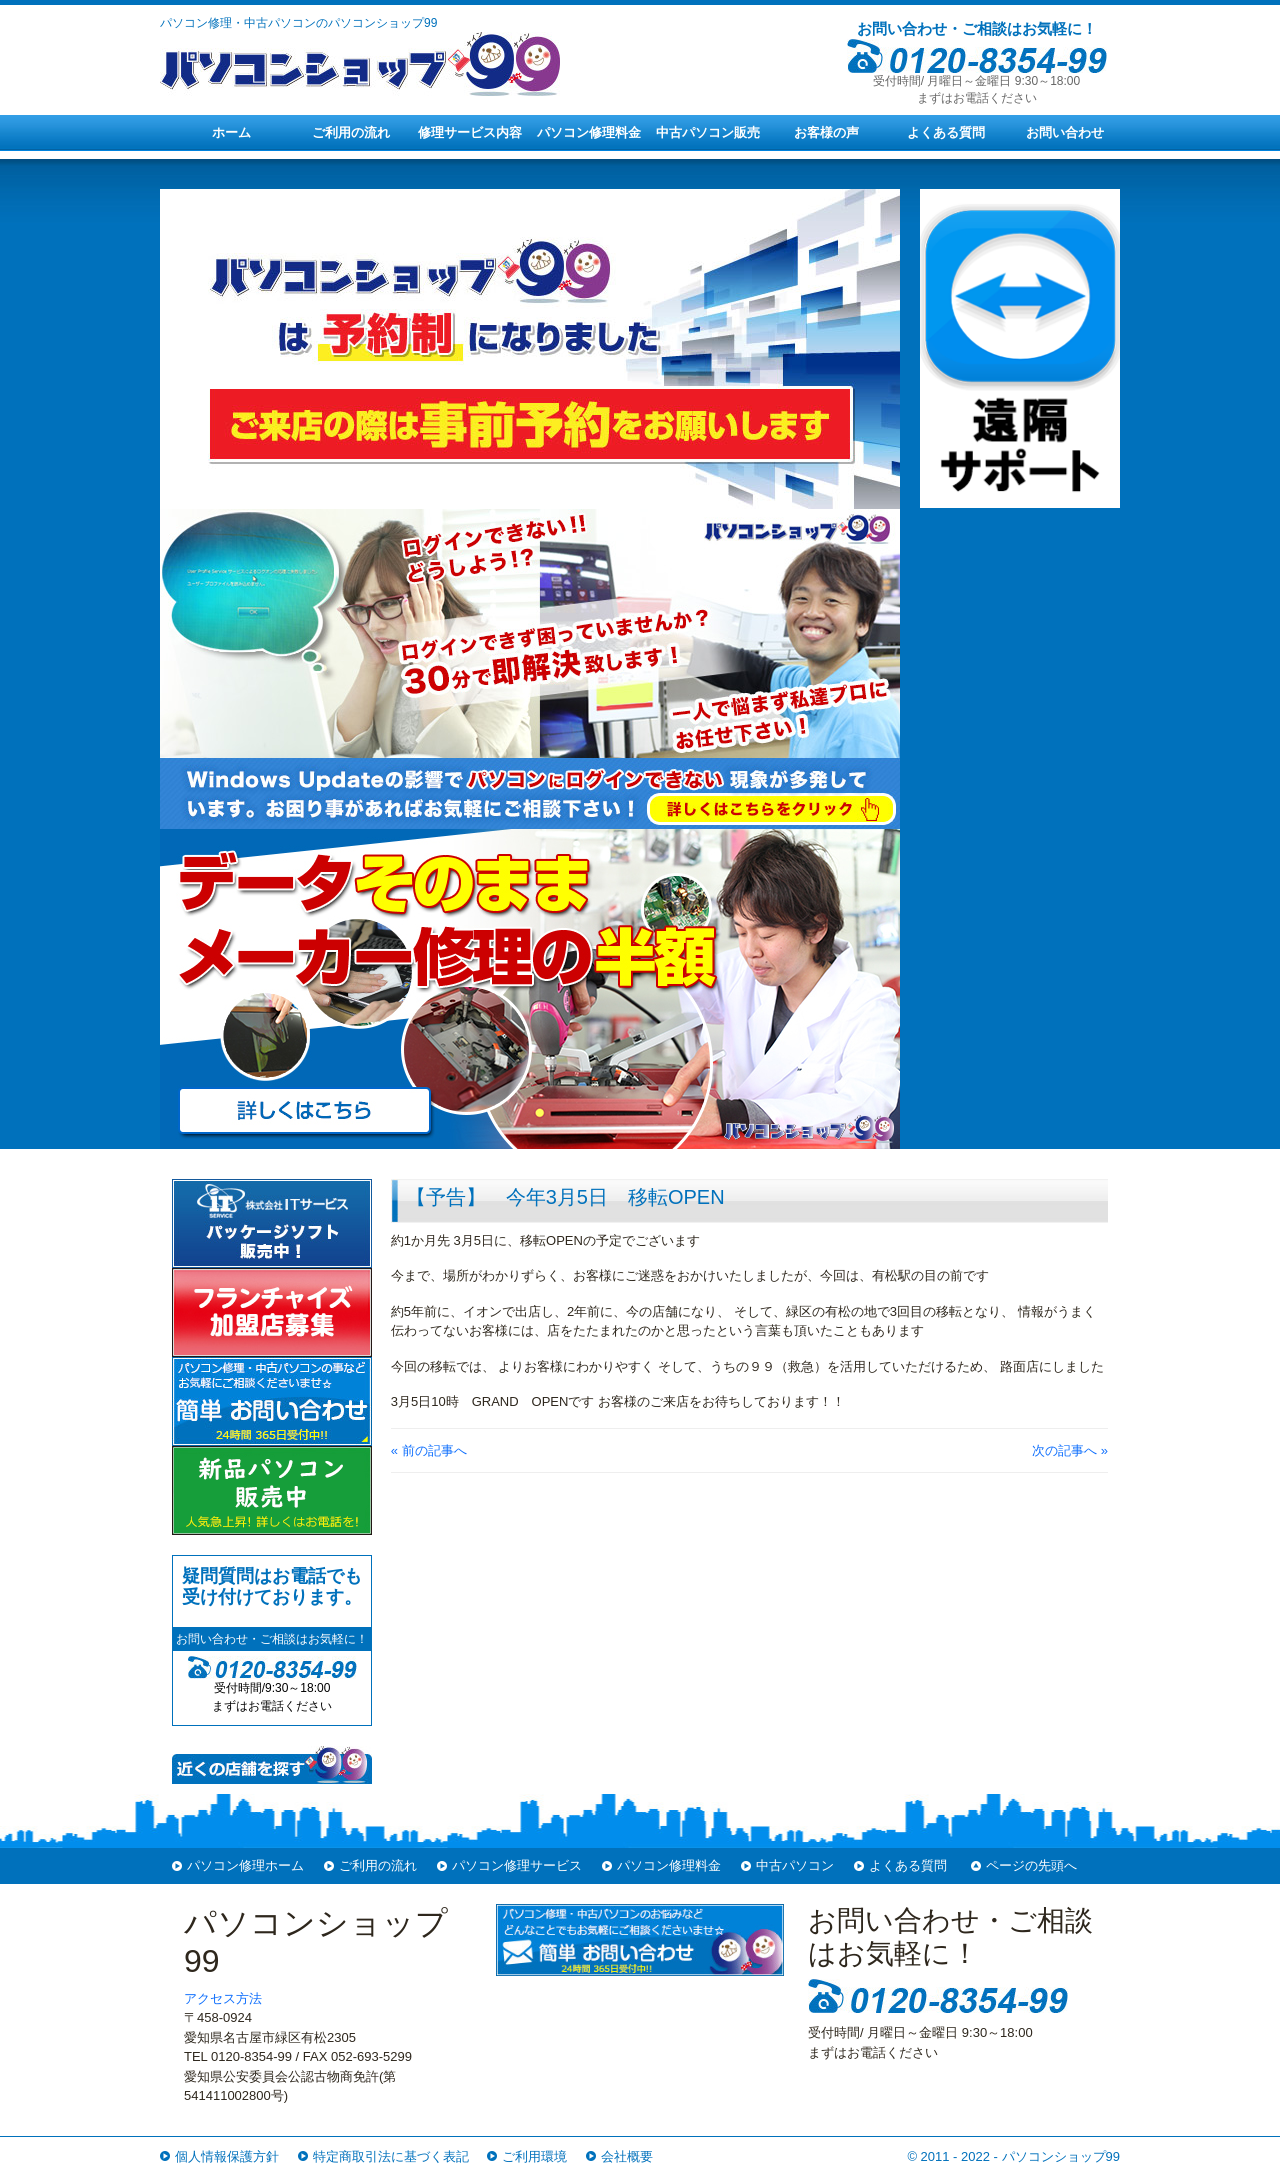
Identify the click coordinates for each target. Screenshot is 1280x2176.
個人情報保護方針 (227, 2156)
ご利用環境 (534, 2156)
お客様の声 (826, 132)
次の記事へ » (1070, 1450)
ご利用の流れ (351, 132)
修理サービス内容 (470, 132)
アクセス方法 (223, 1998)
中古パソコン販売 (708, 132)
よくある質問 (946, 132)
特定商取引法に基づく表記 (391, 2156)
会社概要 (627, 2156)
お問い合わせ (1065, 132)
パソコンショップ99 (1061, 2156)
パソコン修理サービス (517, 1865)
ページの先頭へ (1031, 1865)
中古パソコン (795, 1865)
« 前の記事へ (429, 1450)
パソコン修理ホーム (245, 1865)
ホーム (231, 132)
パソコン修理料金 (589, 132)
